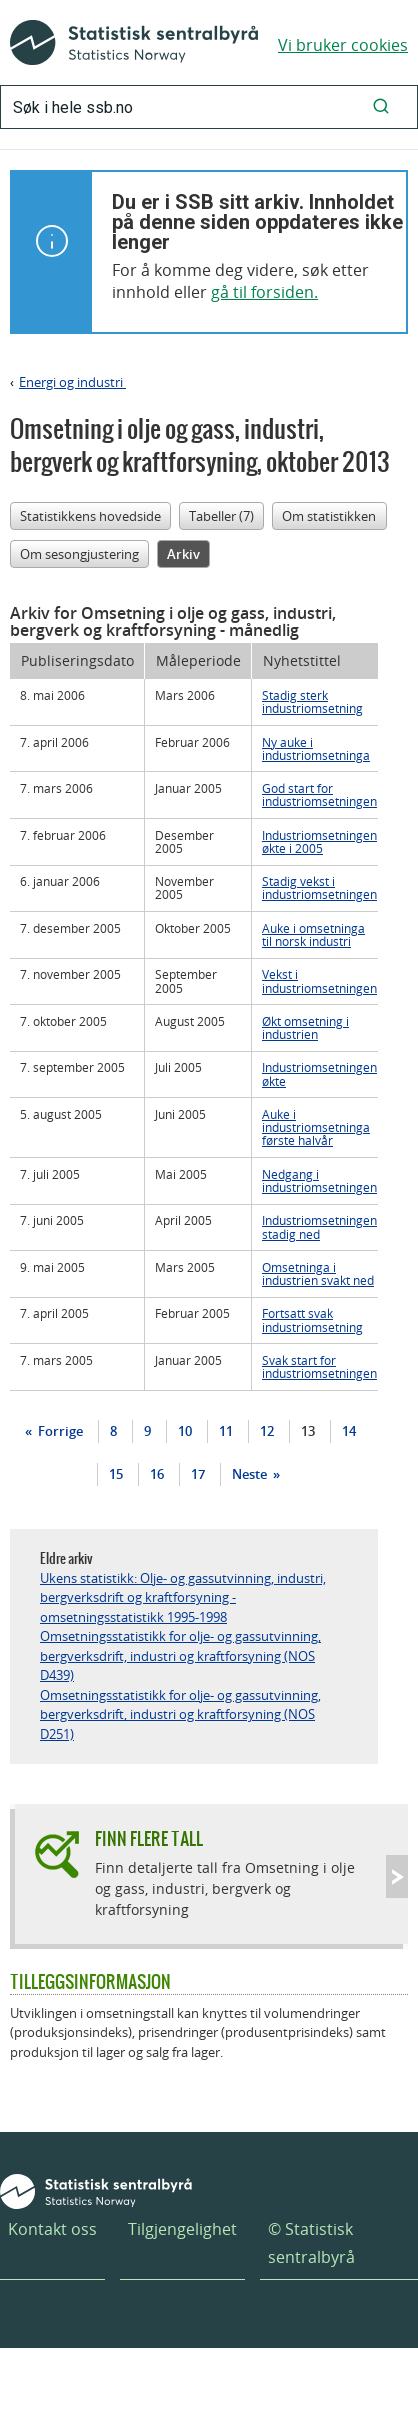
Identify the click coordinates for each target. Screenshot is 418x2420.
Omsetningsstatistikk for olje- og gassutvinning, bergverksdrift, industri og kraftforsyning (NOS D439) (180, 1655)
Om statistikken (329, 516)
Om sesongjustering (79, 554)
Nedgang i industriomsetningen (319, 1180)
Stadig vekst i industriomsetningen (319, 887)
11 (226, 1431)
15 (116, 1474)
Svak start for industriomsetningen (319, 1366)
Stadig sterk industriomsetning (312, 701)
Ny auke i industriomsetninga (316, 748)
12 (267, 1431)
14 (349, 1431)
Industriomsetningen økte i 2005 (319, 841)
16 (157, 1474)
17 (198, 1474)
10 (185, 1431)
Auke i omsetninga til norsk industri (313, 934)
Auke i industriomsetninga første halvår (316, 1127)
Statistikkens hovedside (90, 516)
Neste (251, 1474)
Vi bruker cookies (343, 45)
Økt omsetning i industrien (305, 1027)
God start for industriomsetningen (319, 794)
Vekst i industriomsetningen (319, 980)
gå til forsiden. (264, 292)
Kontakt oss (52, 2229)
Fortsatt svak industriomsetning (312, 1319)
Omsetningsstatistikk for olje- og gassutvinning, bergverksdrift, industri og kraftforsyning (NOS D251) (180, 1714)
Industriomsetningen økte (319, 1073)
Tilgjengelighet (182, 2229)
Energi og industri (72, 382)
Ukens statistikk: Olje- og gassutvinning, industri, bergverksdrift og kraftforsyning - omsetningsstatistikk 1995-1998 (183, 1597)
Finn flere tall (149, 1838)
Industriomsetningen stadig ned (319, 1226)
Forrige (59, 1431)
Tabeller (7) (221, 516)
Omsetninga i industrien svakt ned (318, 1273)
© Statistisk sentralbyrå (311, 2242)
